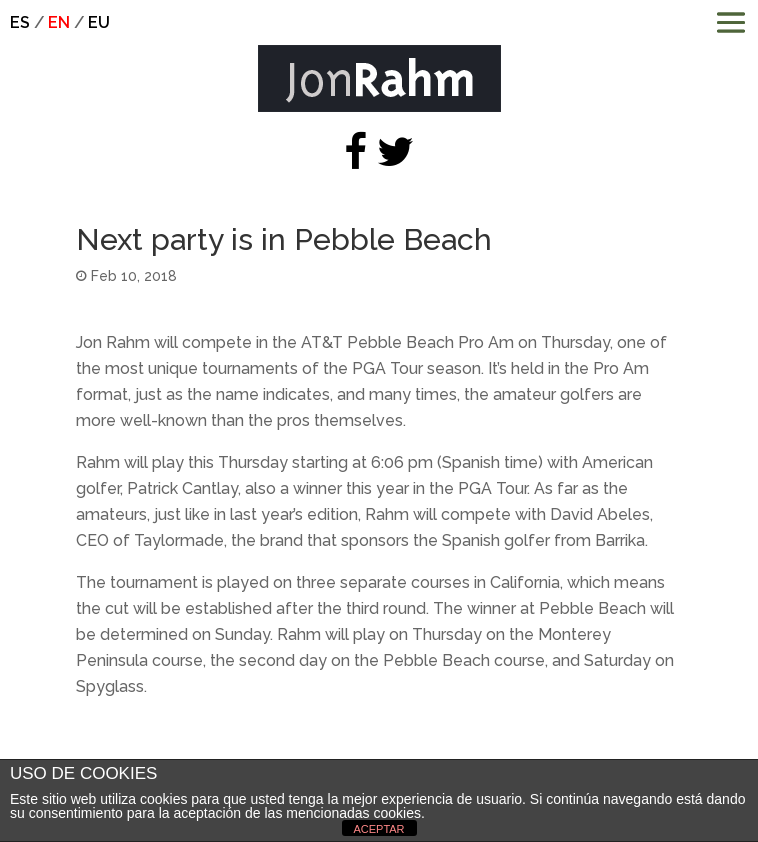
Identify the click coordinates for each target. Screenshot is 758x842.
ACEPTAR (378, 829)
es (20, 22)
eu (99, 22)
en (59, 22)
